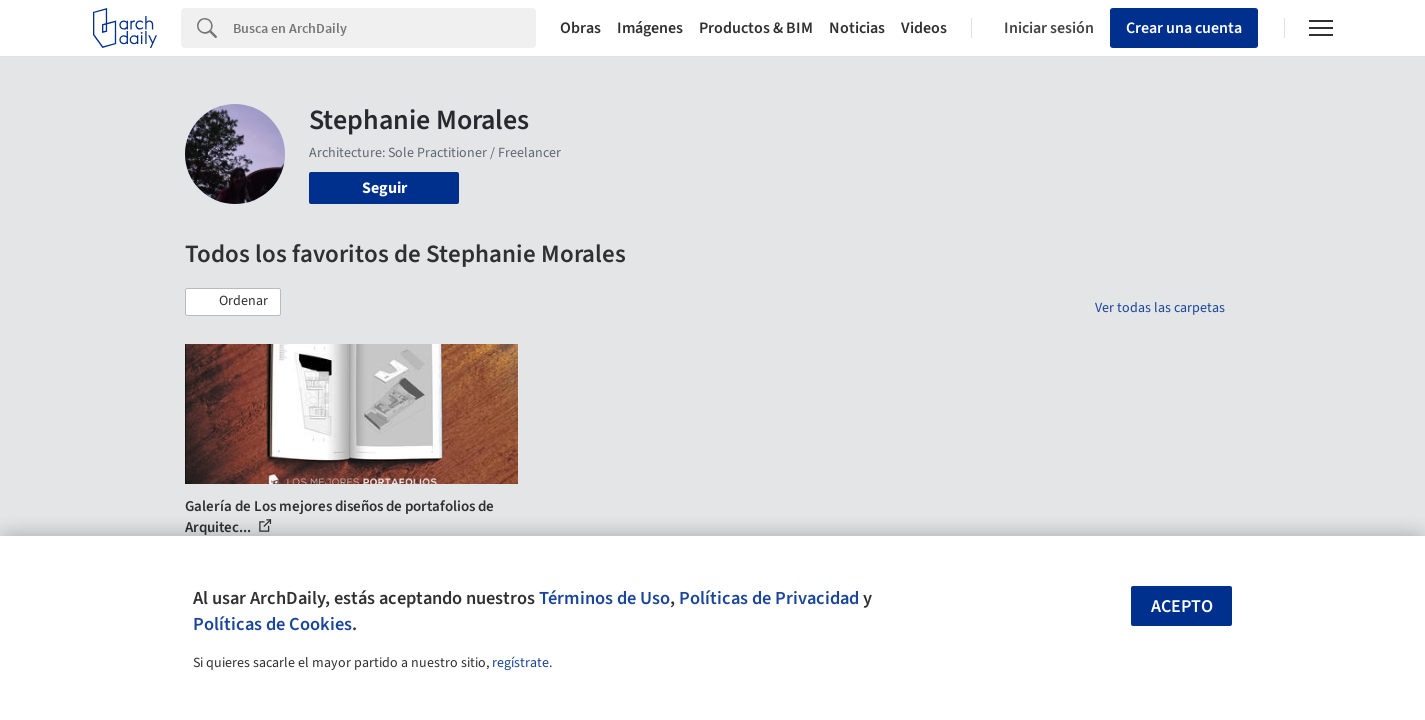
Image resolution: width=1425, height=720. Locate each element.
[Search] (384, 28)
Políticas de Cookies (272, 624)
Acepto (1182, 606)
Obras (580, 28)
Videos (924, 28)
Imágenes (650, 28)
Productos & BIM (756, 28)
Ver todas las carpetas (1160, 308)
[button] (233, 302)
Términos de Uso (604, 598)
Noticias (857, 28)
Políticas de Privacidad (769, 598)
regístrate (520, 663)
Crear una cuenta (1184, 28)
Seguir (384, 188)
